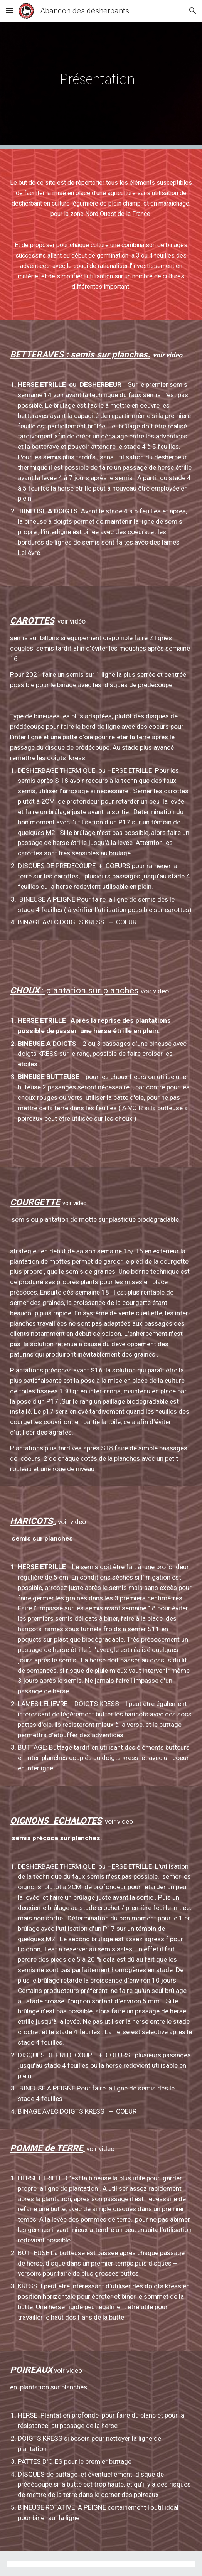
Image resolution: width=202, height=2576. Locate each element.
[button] (9, 10)
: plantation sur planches (88, 990)
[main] (101, 74)
